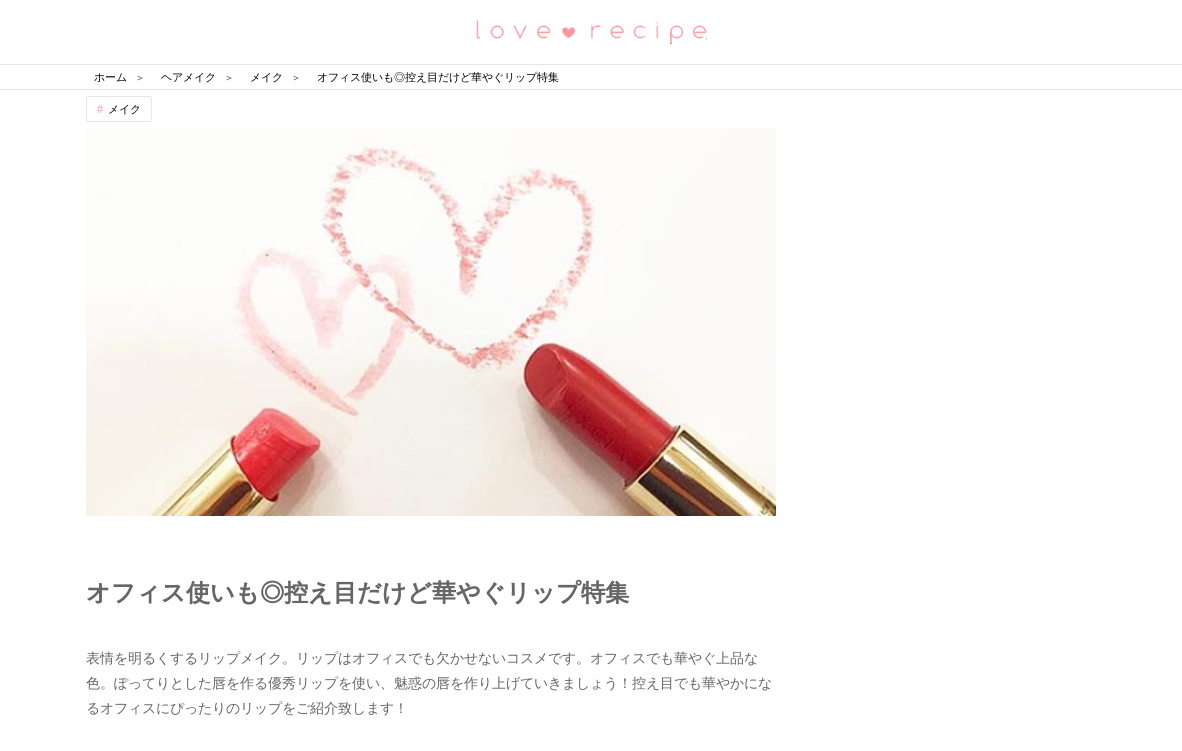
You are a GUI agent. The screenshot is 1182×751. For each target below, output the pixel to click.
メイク (124, 109)
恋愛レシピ (591, 30)
